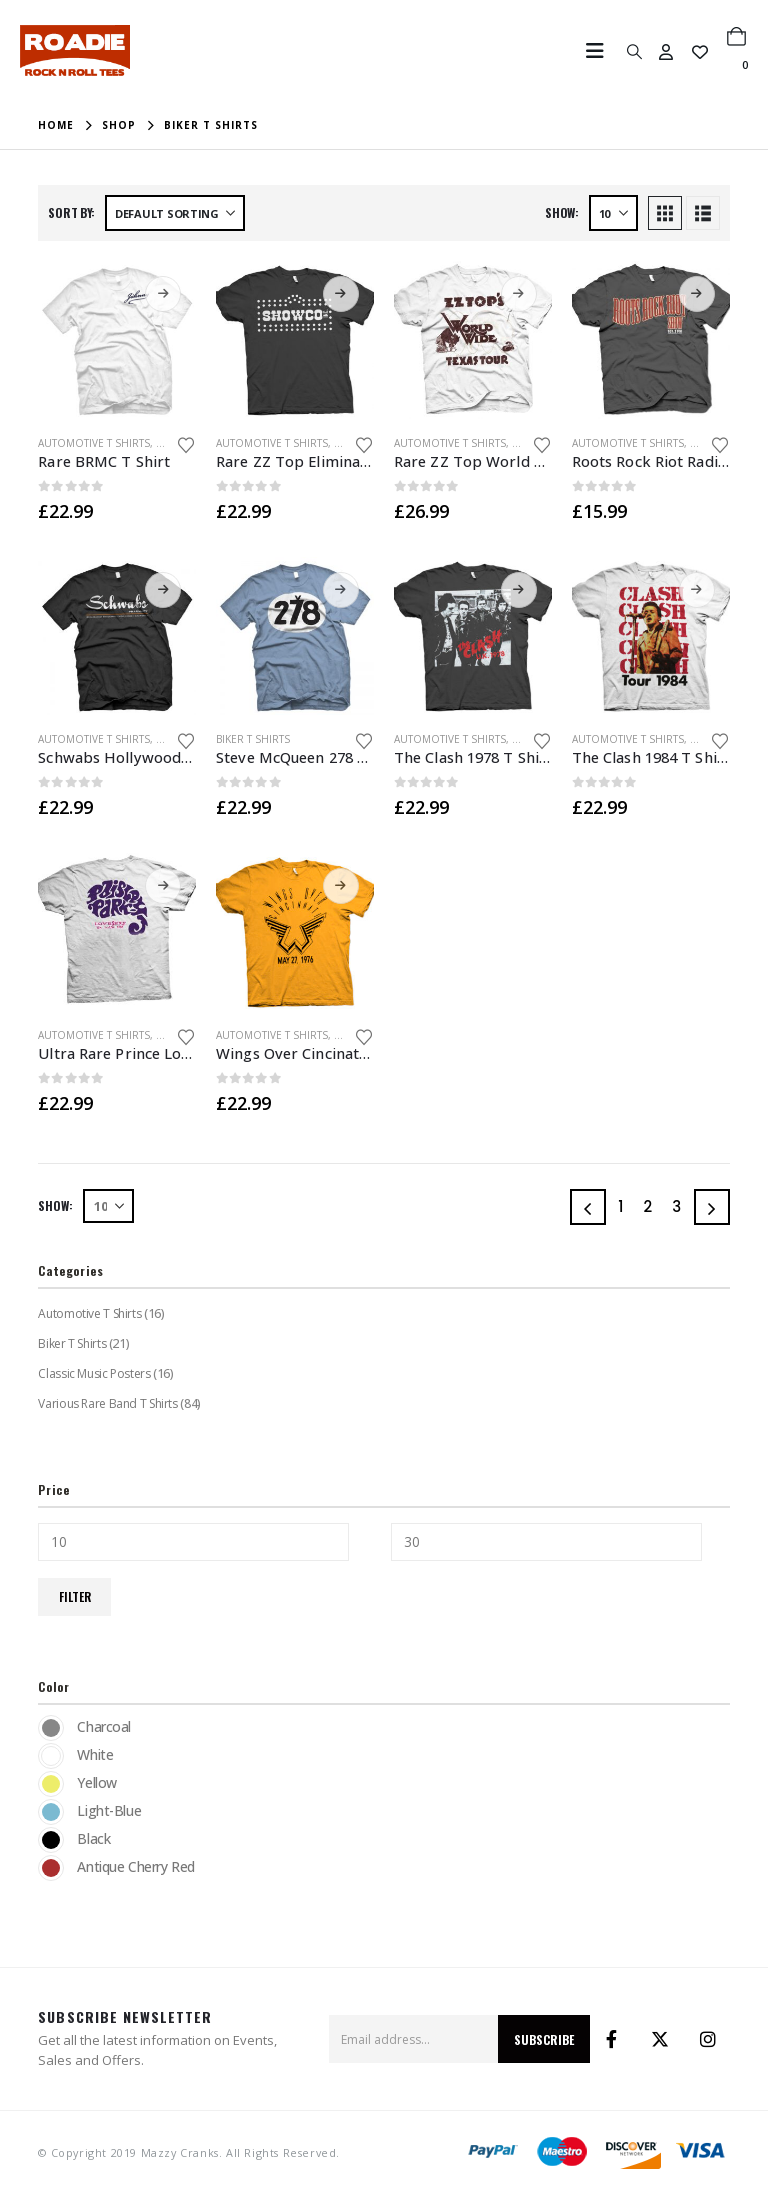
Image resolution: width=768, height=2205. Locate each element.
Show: (562, 212)
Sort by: (71, 212)
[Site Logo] (75, 50)
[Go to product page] (117, 340)
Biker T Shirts (253, 739)
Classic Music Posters (93, 1373)
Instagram (708, 2039)
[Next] (712, 1207)
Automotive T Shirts (94, 443)
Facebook (612, 2039)
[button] (601, 51)
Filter (75, 1596)
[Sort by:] (175, 213)
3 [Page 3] (676, 1206)
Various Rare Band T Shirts (107, 1403)
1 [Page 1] (620, 1206)
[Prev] (588, 1207)
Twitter (660, 2039)
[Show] (613, 213)
